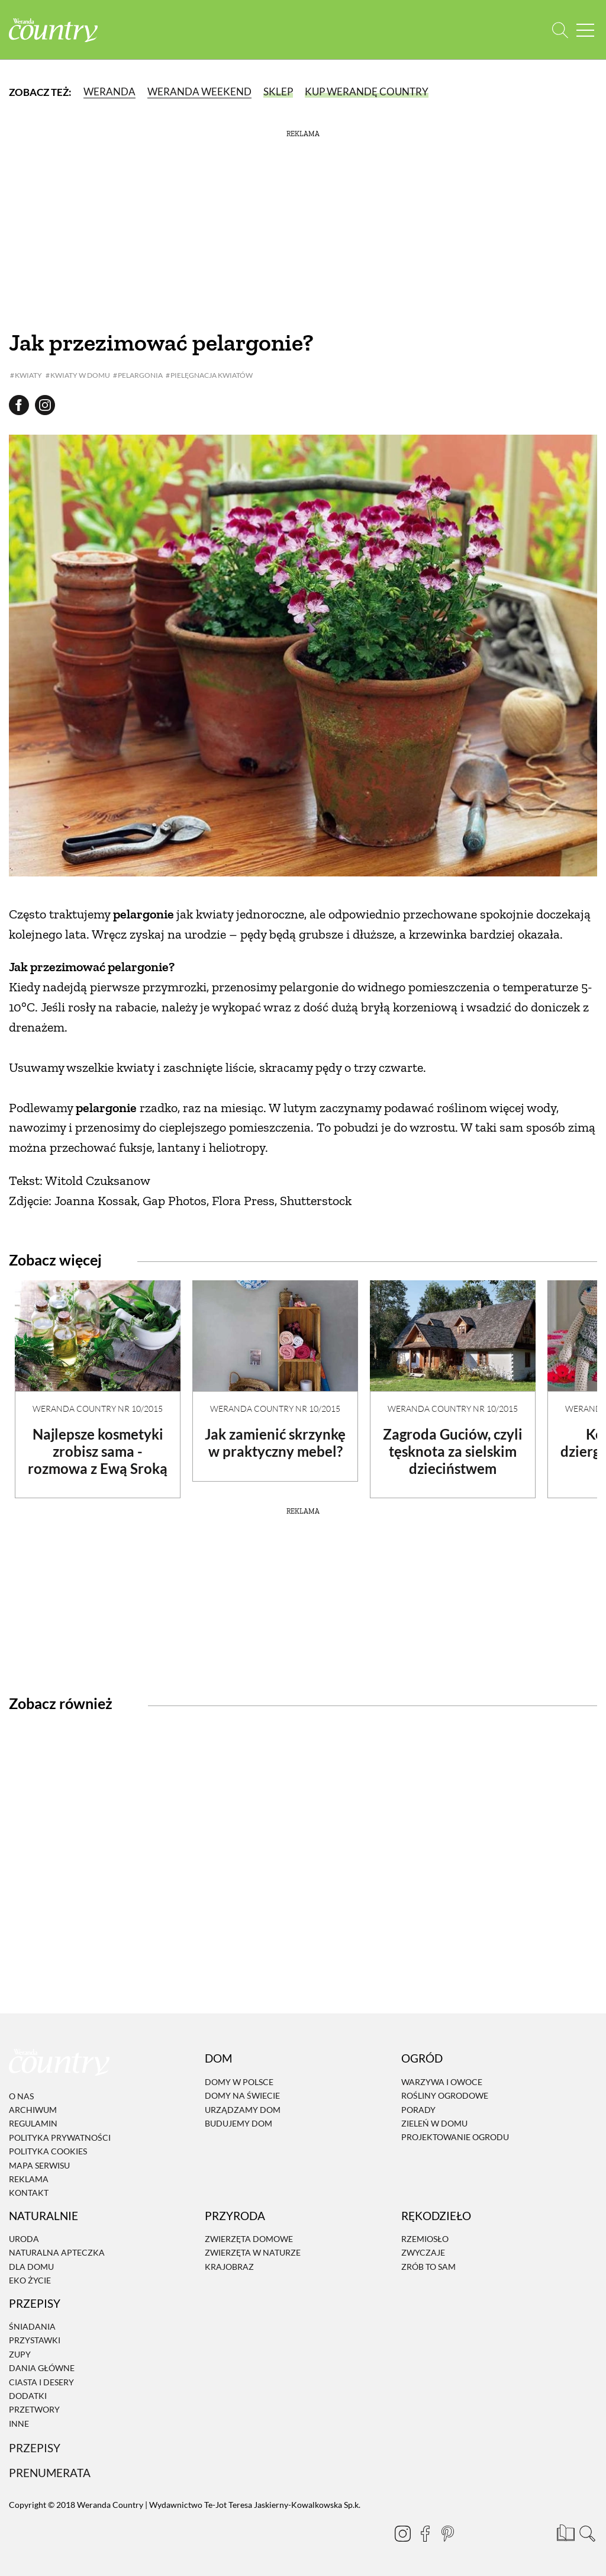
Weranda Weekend (199, 91)
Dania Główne (42, 2368)
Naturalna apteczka (57, 2253)
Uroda (24, 2239)
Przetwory (34, 2409)
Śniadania (32, 2326)
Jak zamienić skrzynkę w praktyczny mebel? (275, 1442)
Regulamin (33, 2124)
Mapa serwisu (39, 2165)
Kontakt (29, 2193)
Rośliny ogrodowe (444, 2095)
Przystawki (34, 2341)
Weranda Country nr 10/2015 (98, 1408)
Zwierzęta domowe (249, 2239)
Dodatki (28, 2396)
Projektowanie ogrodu (455, 2137)
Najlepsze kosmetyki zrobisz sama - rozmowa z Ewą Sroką (97, 1451)
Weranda (109, 91)
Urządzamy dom (243, 2110)
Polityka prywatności (60, 2137)
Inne (19, 2423)
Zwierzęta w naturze (253, 2253)
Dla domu (31, 2267)
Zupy (20, 2354)
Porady (418, 2110)
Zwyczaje (423, 2253)
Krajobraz (229, 2267)
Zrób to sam (428, 2267)
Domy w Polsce (239, 2082)
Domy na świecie (242, 2095)
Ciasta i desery (41, 2382)
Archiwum (33, 2110)
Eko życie (30, 2280)
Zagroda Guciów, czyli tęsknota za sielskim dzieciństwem (453, 1451)
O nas (21, 2096)
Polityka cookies (48, 2151)
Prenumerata (50, 2472)
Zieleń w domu (434, 2123)
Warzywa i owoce (441, 2082)
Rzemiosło (425, 2239)
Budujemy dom (238, 2123)
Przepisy (34, 2448)
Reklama (29, 2179)
